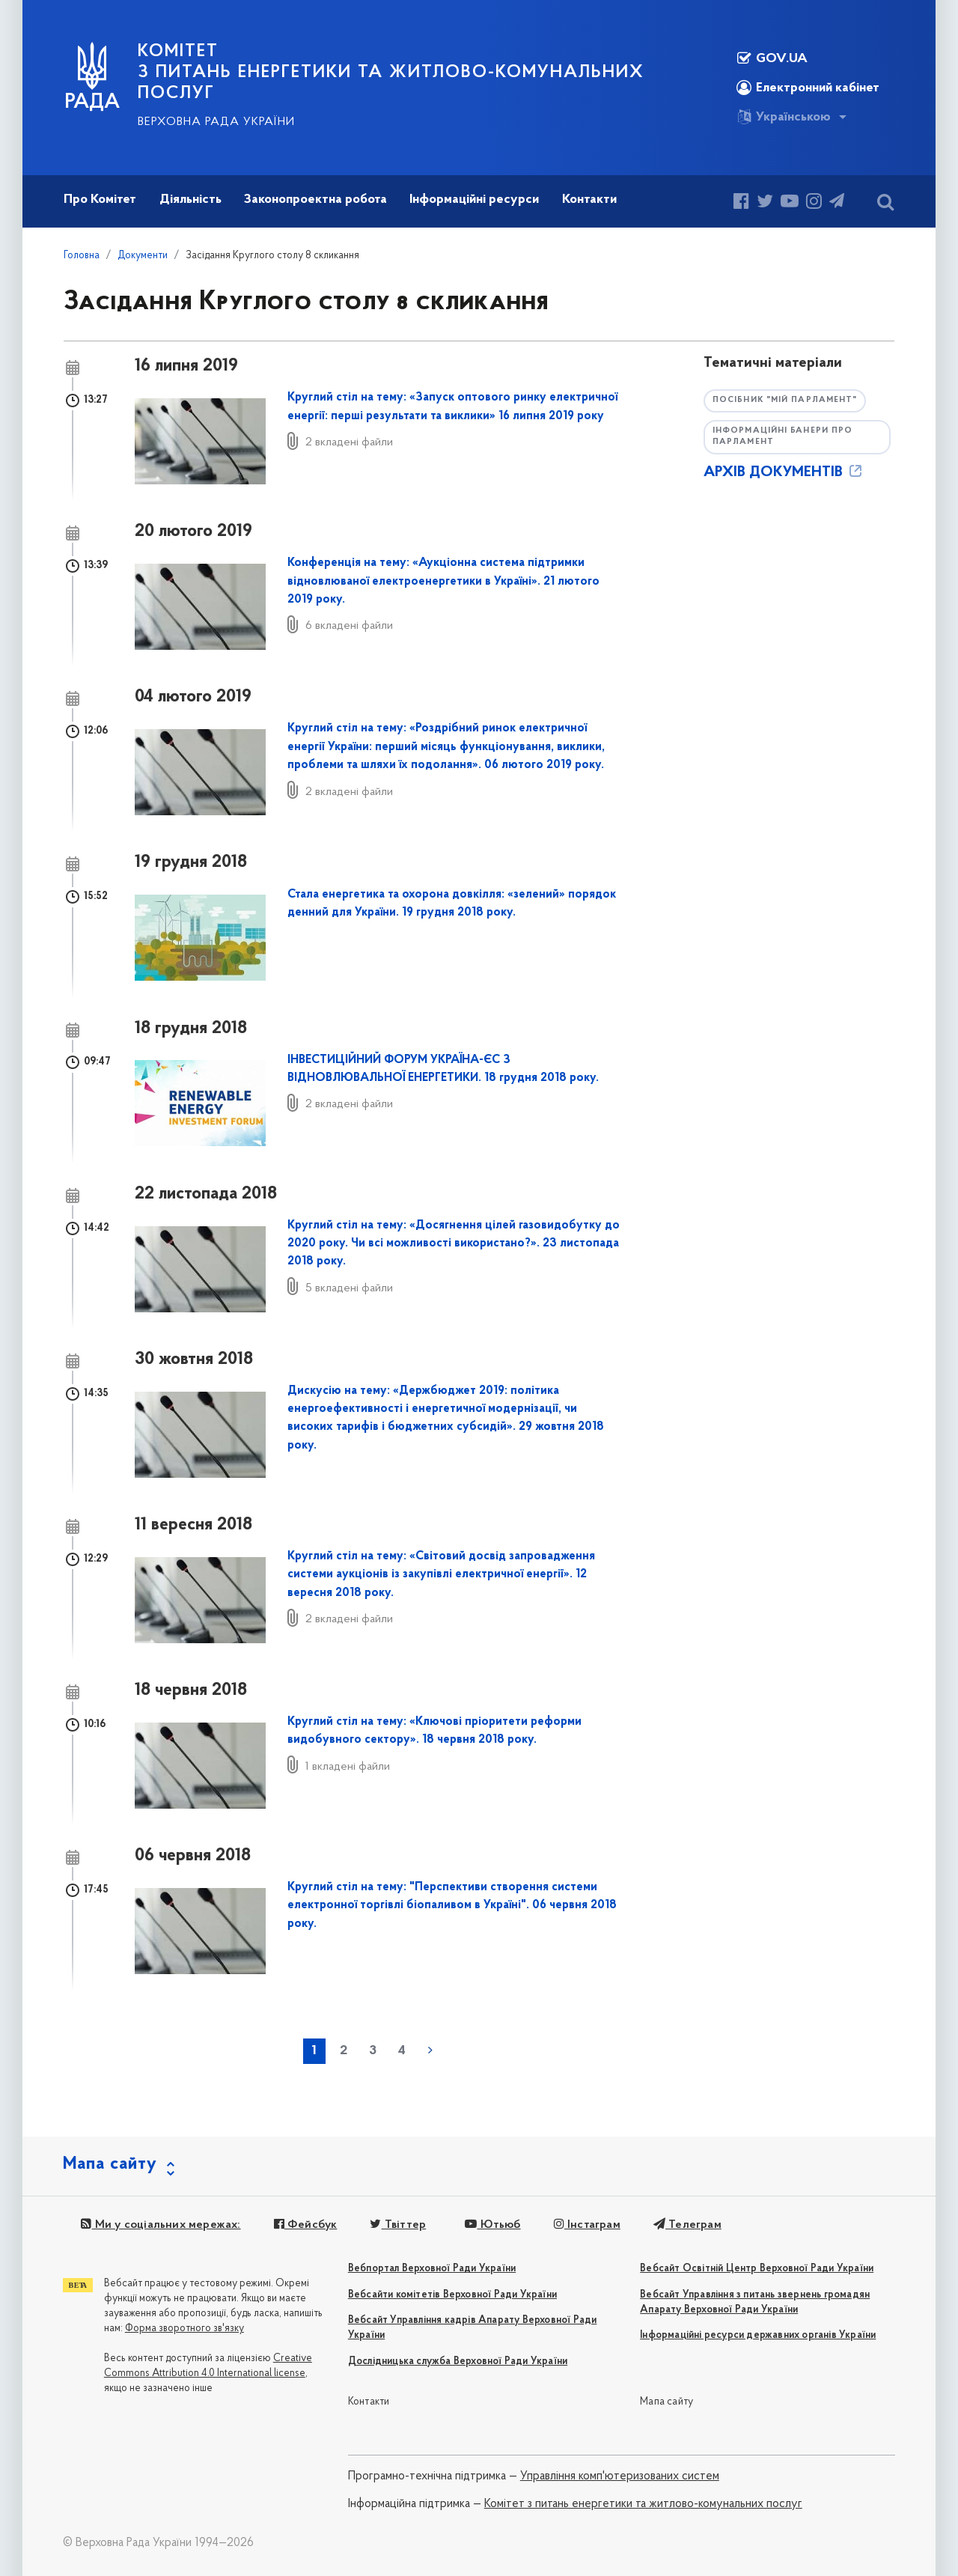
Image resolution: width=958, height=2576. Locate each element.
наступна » (430, 2049)
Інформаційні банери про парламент (782, 436)
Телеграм (687, 2225)
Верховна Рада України (216, 122)
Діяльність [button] (190, 199)
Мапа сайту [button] (110, 2164)
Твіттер (398, 2225)
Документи (143, 255)
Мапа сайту (666, 2402)
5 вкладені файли (349, 1288)
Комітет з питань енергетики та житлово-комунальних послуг (643, 2504)
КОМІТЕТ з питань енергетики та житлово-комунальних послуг (391, 73)
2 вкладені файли (349, 442)
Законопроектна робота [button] (315, 199)
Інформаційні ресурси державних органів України (758, 2335)
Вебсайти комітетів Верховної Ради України (452, 2295)
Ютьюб (492, 2225)
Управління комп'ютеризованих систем (619, 2476)
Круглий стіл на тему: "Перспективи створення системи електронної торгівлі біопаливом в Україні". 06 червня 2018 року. (452, 1905)
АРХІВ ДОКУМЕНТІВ (784, 472)
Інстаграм (587, 2225)
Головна (82, 255)
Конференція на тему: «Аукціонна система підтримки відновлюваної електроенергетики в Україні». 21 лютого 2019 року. (443, 581)
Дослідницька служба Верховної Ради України (457, 2361)
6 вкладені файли (349, 626)
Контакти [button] (589, 199)
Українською (783, 116)
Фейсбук (306, 2225)
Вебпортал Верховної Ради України (432, 2268)
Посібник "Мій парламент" (785, 400)
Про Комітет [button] (100, 199)
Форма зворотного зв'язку (184, 2328)
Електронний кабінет (807, 87)
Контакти (369, 2402)
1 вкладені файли (347, 1767)
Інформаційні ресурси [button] (474, 199)
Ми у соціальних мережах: (160, 2225)
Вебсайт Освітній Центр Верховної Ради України (756, 2268)
